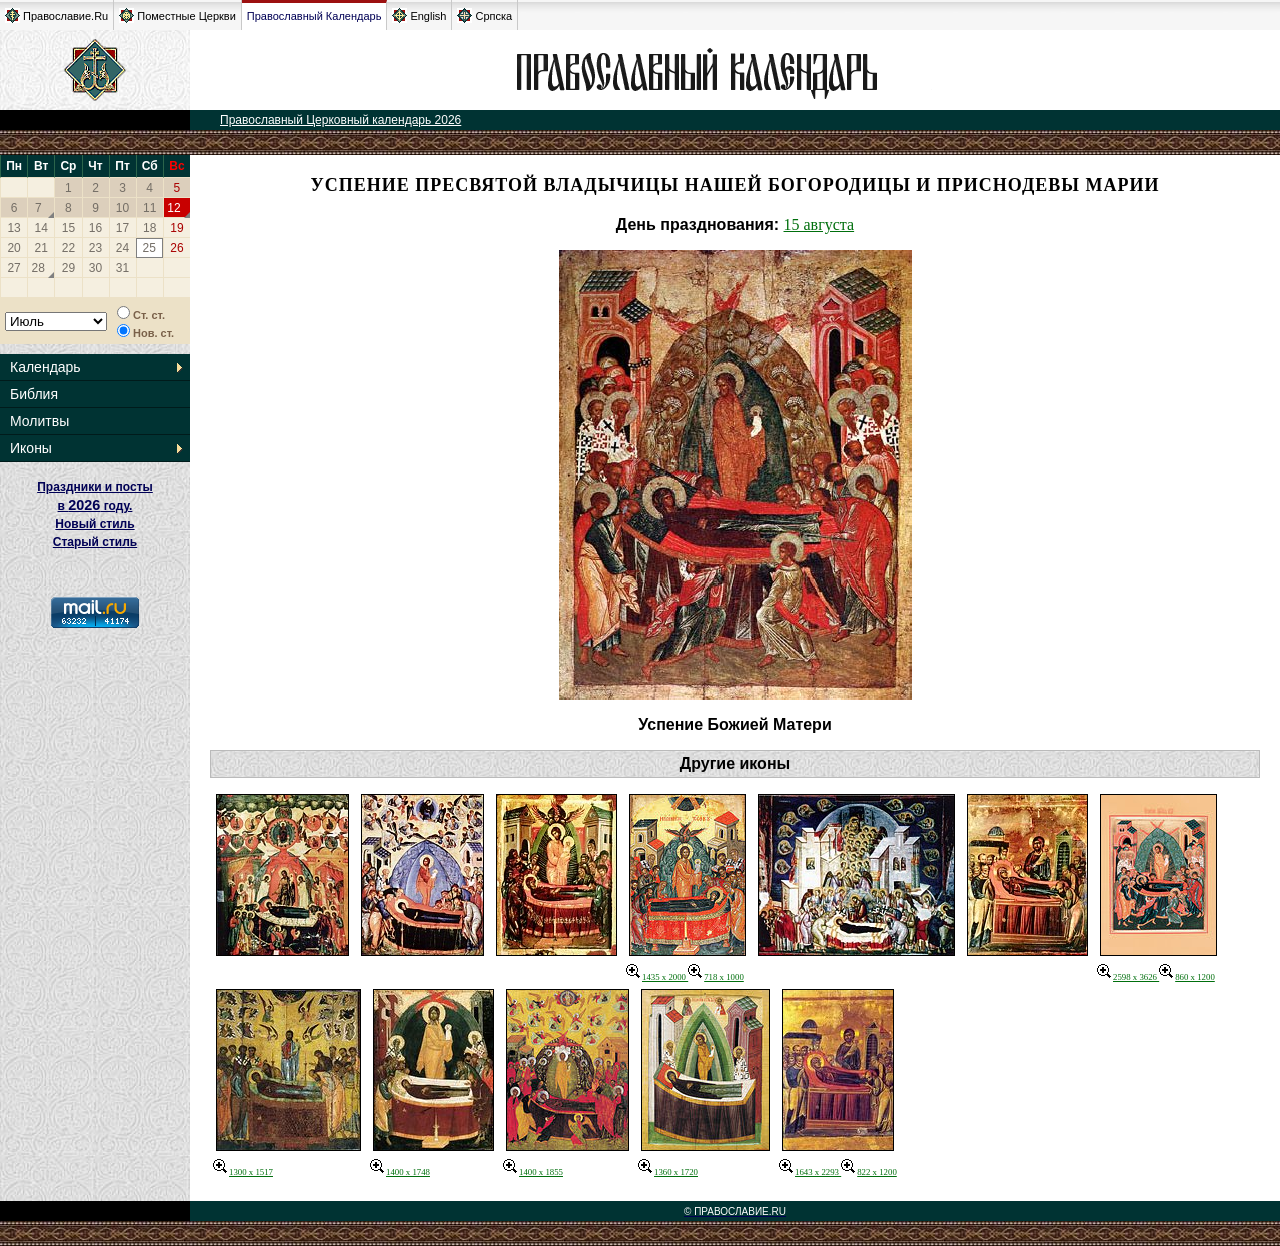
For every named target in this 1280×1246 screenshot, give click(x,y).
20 (13, 248)
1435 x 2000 (657, 977)
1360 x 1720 (668, 1172)
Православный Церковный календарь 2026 (340, 120)
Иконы (31, 448)
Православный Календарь (314, 16)
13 (13, 228)
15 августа (819, 224)
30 (95, 268)
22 (68, 248)
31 (122, 268)
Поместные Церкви (177, 15)
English (419, 15)
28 (38, 268)
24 (122, 248)
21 (41, 248)
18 (149, 228)
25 (148, 248)
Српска (484, 15)
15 (68, 228)
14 (41, 228)
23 (95, 248)
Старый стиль (95, 542)
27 (13, 268)
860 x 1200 (1187, 977)
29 (68, 268)
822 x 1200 (869, 1172)
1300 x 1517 (243, 1172)
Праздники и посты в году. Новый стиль (95, 505)
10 (122, 208)
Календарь (45, 367)
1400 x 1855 (533, 1172)
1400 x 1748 (400, 1172)
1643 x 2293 (810, 1172)
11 (149, 208)
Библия (34, 394)
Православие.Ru (56, 15)
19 (176, 228)
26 (176, 248)
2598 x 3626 (1128, 977)
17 (122, 228)
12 (173, 208)
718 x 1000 (716, 977)
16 (95, 228)
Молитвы (39, 421)
